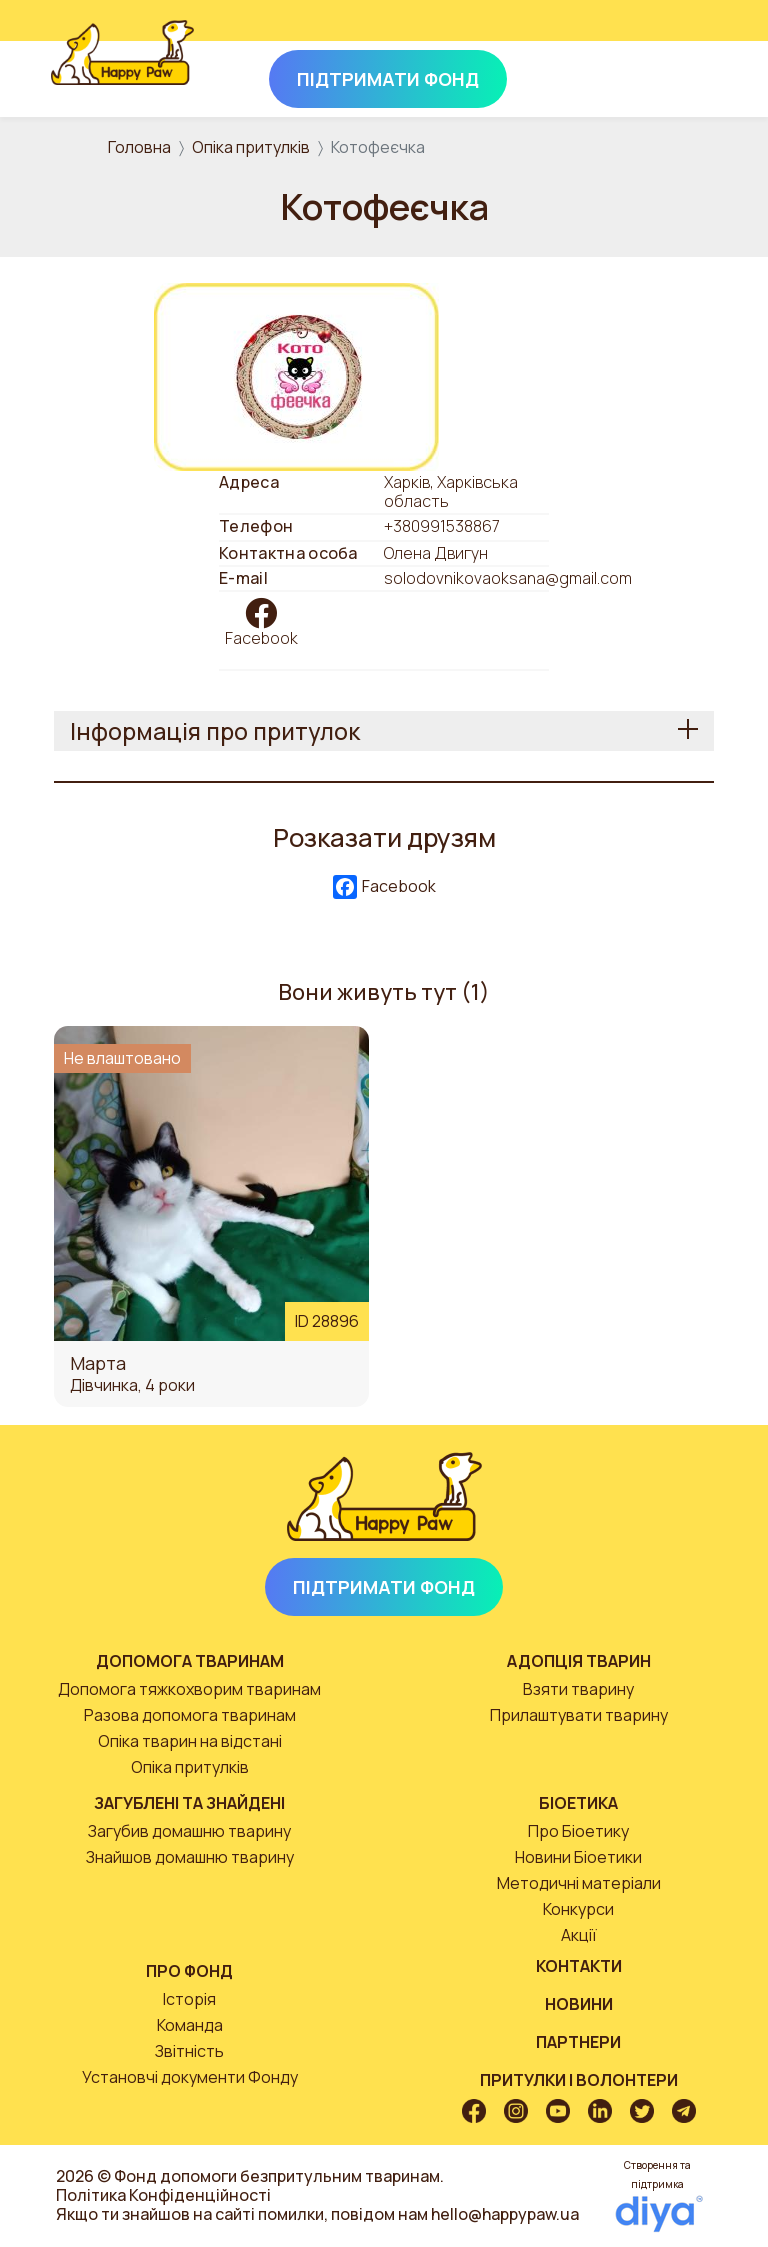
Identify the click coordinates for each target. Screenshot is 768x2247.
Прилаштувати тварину (579, 1715)
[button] (296, 375)
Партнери (578, 2042)
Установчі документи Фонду (190, 2077)
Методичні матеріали (579, 1883)
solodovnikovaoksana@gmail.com (508, 578)
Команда (190, 2025)
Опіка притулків (251, 147)
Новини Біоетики (578, 1857)
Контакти (579, 1966)
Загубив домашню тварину (189, 1831)
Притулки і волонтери (579, 2080)
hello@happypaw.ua (505, 2214)
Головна (139, 147)
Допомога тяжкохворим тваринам (189, 1689)
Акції (579, 1935)
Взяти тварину (578, 1689)
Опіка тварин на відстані (190, 1741)
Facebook (261, 638)
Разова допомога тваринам (190, 1715)
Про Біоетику (578, 1831)
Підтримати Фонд (384, 1587)
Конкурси (578, 1909)
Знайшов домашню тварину (190, 1857)
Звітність (189, 2051)
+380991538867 (442, 526)
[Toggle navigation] (690, 75)
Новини (579, 2004)
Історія (189, 1999)
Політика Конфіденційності (163, 2195)
